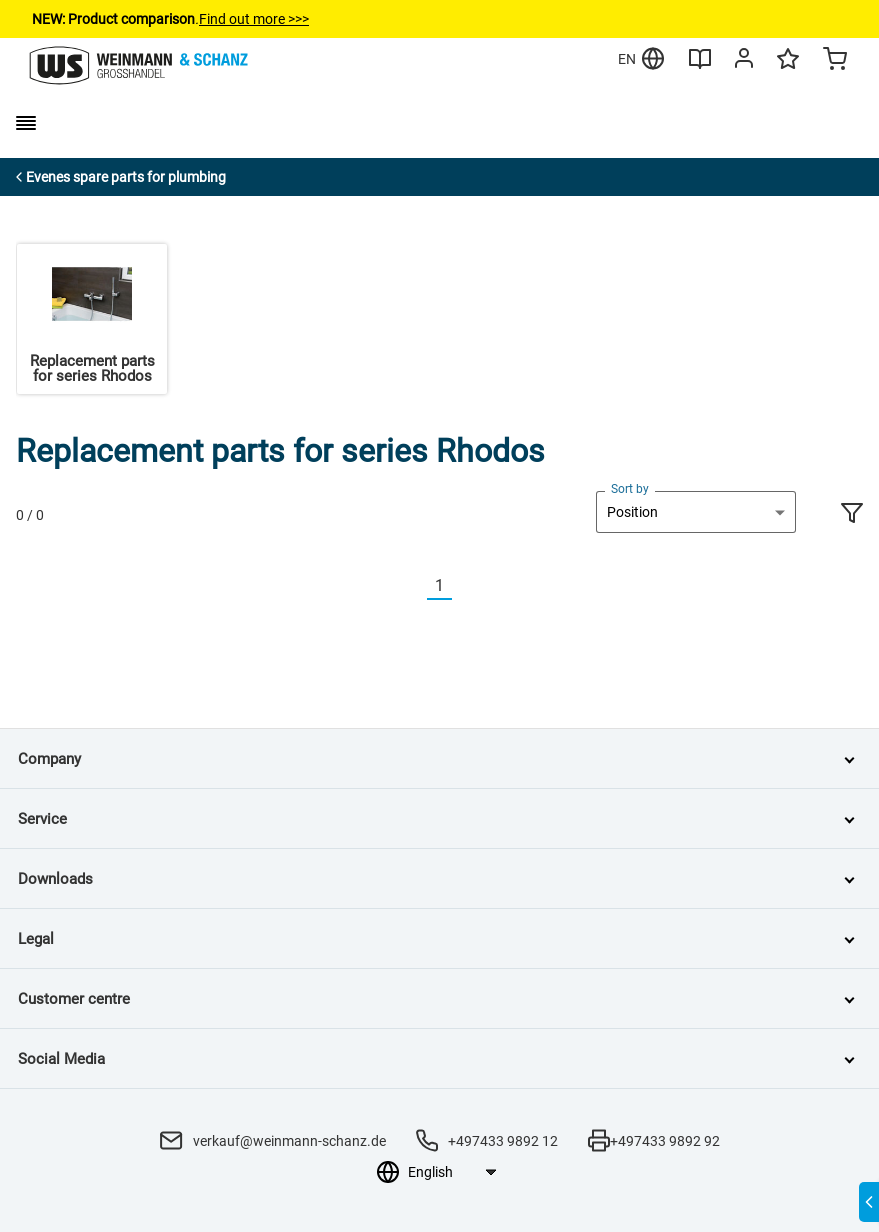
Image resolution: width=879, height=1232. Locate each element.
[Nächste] (464, 586)
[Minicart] (835, 61)
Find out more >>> (254, 19)
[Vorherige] (415, 586)
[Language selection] (451, 1172)
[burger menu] (26, 123)
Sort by (630, 489)
